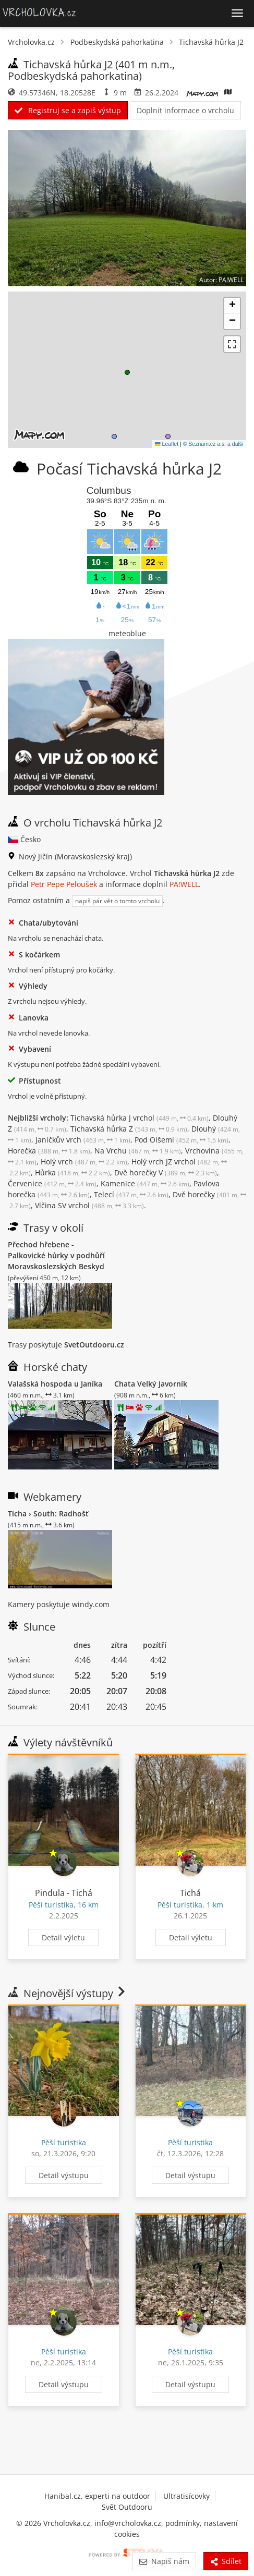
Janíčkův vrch (82, 1140)
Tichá (190, 1893)
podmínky (182, 2523)
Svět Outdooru (127, 2507)
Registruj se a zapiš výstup (68, 110)
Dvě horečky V (165, 1172)
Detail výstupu (64, 2175)
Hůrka (72, 1172)
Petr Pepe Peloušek (64, 884)
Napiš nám (164, 2561)
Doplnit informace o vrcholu (185, 110)
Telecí (131, 1194)
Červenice (52, 1183)
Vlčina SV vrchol (89, 1205)
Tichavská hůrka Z (128, 1129)
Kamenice (145, 1183)
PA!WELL (184, 884)
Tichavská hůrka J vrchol (139, 1118)
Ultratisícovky (186, 2496)
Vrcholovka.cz (31, 42)
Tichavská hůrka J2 (211, 42)
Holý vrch (84, 1162)
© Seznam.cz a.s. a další (213, 444)
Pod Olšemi (181, 1140)
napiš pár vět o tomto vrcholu (117, 900)
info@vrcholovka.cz (127, 2523)
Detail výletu (63, 1937)
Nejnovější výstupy (67, 1993)
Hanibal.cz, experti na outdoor (97, 2496)
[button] (127, 372)
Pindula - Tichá (63, 1893)
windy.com (91, 1604)
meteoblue (127, 633)
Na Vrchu (137, 1151)
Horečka (49, 1151)
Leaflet (166, 444)
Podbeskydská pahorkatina (117, 42)
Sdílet (225, 2561)
